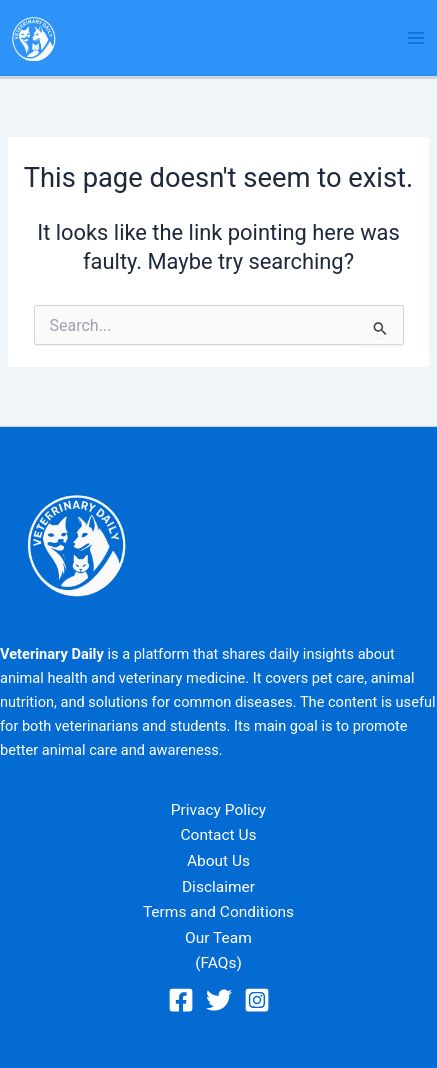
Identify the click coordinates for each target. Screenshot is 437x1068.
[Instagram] (257, 1000)
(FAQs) (218, 963)
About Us (218, 861)
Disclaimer (218, 887)
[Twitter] (219, 1000)
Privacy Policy (218, 810)
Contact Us (218, 835)
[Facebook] (181, 1000)
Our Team (218, 938)
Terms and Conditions (218, 912)
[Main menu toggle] (416, 38)
